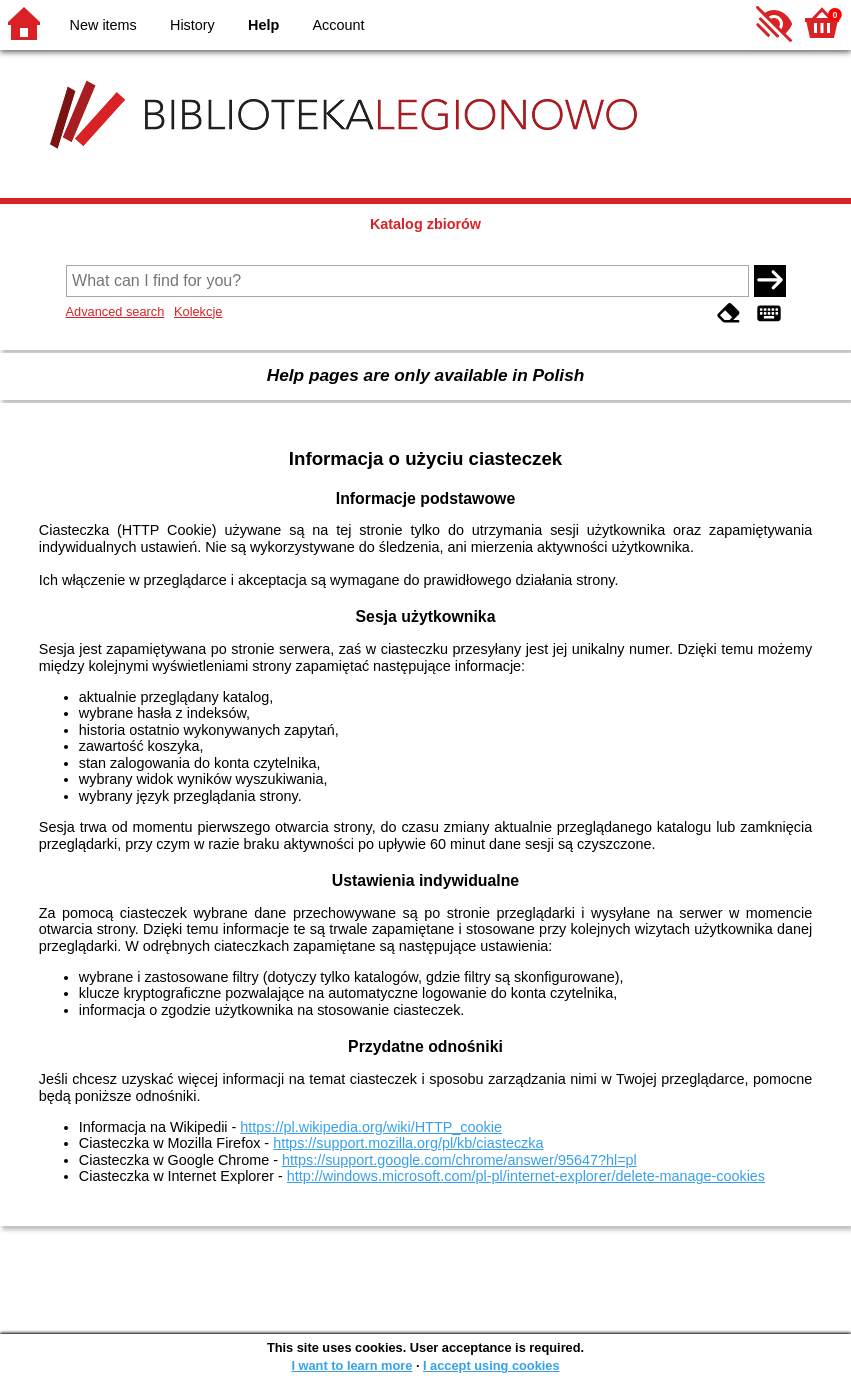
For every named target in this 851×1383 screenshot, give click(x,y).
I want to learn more (351, 1365)
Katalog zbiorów (425, 224)
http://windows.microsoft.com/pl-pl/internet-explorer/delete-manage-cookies (526, 1176)
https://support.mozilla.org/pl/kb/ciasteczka (408, 1143)
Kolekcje (198, 311)
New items (103, 25)
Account (338, 25)
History (192, 25)
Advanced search (115, 311)
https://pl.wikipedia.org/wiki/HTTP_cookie (371, 1127)
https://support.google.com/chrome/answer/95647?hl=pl (459, 1160)
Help (263, 25)
